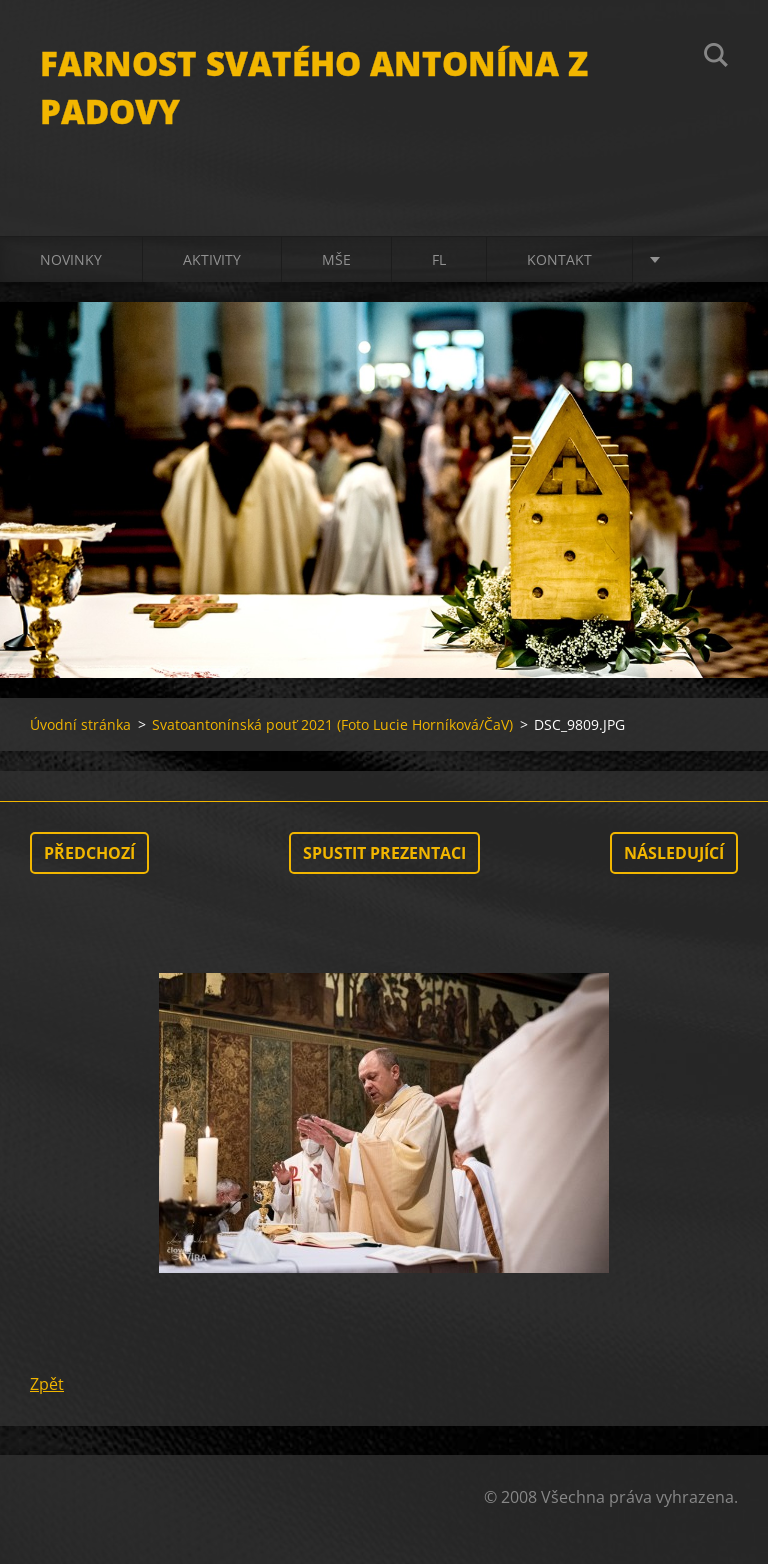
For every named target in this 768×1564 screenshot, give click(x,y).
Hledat (716, 58)
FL (439, 259)
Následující (674, 853)
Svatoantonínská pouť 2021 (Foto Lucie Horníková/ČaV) (332, 724)
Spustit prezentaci (384, 853)
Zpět (47, 1384)
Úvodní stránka (80, 724)
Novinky (71, 259)
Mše (336, 259)
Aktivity (212, 259)
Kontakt (559, 259)
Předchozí (89, 853)
